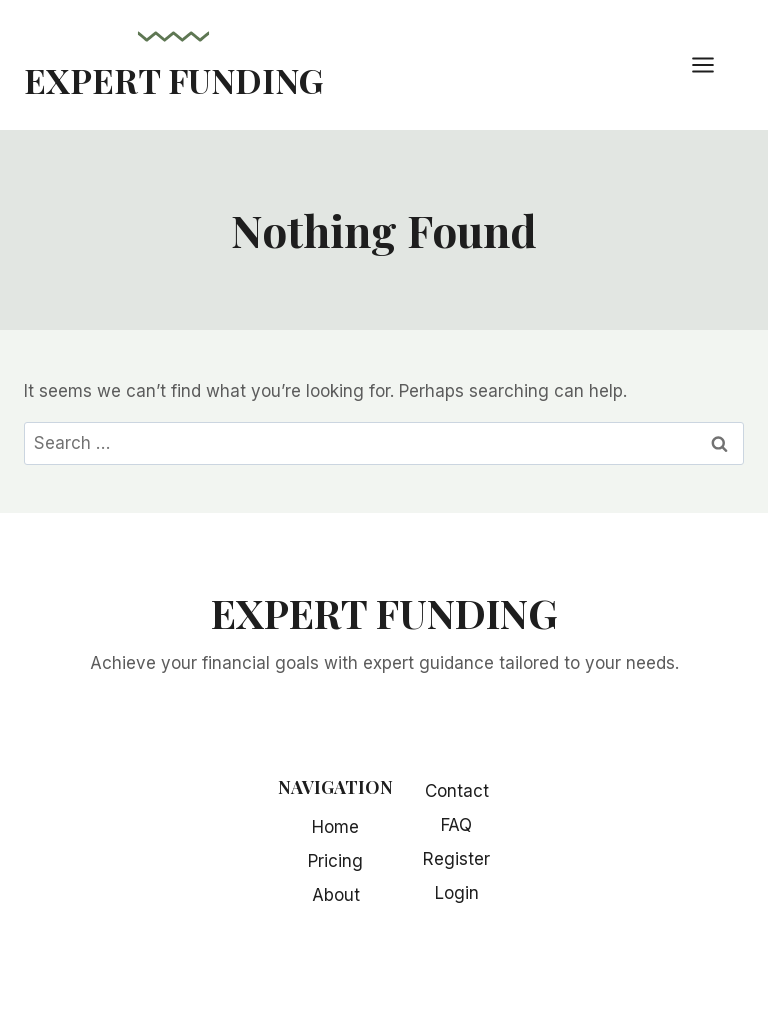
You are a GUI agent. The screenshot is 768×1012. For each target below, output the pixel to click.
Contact (457, 791)
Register (456, 859)
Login (457, 893)
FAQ (456, 825)
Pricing (335, 861)
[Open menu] (713, 64)
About (336, 895)
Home (335, 827)
